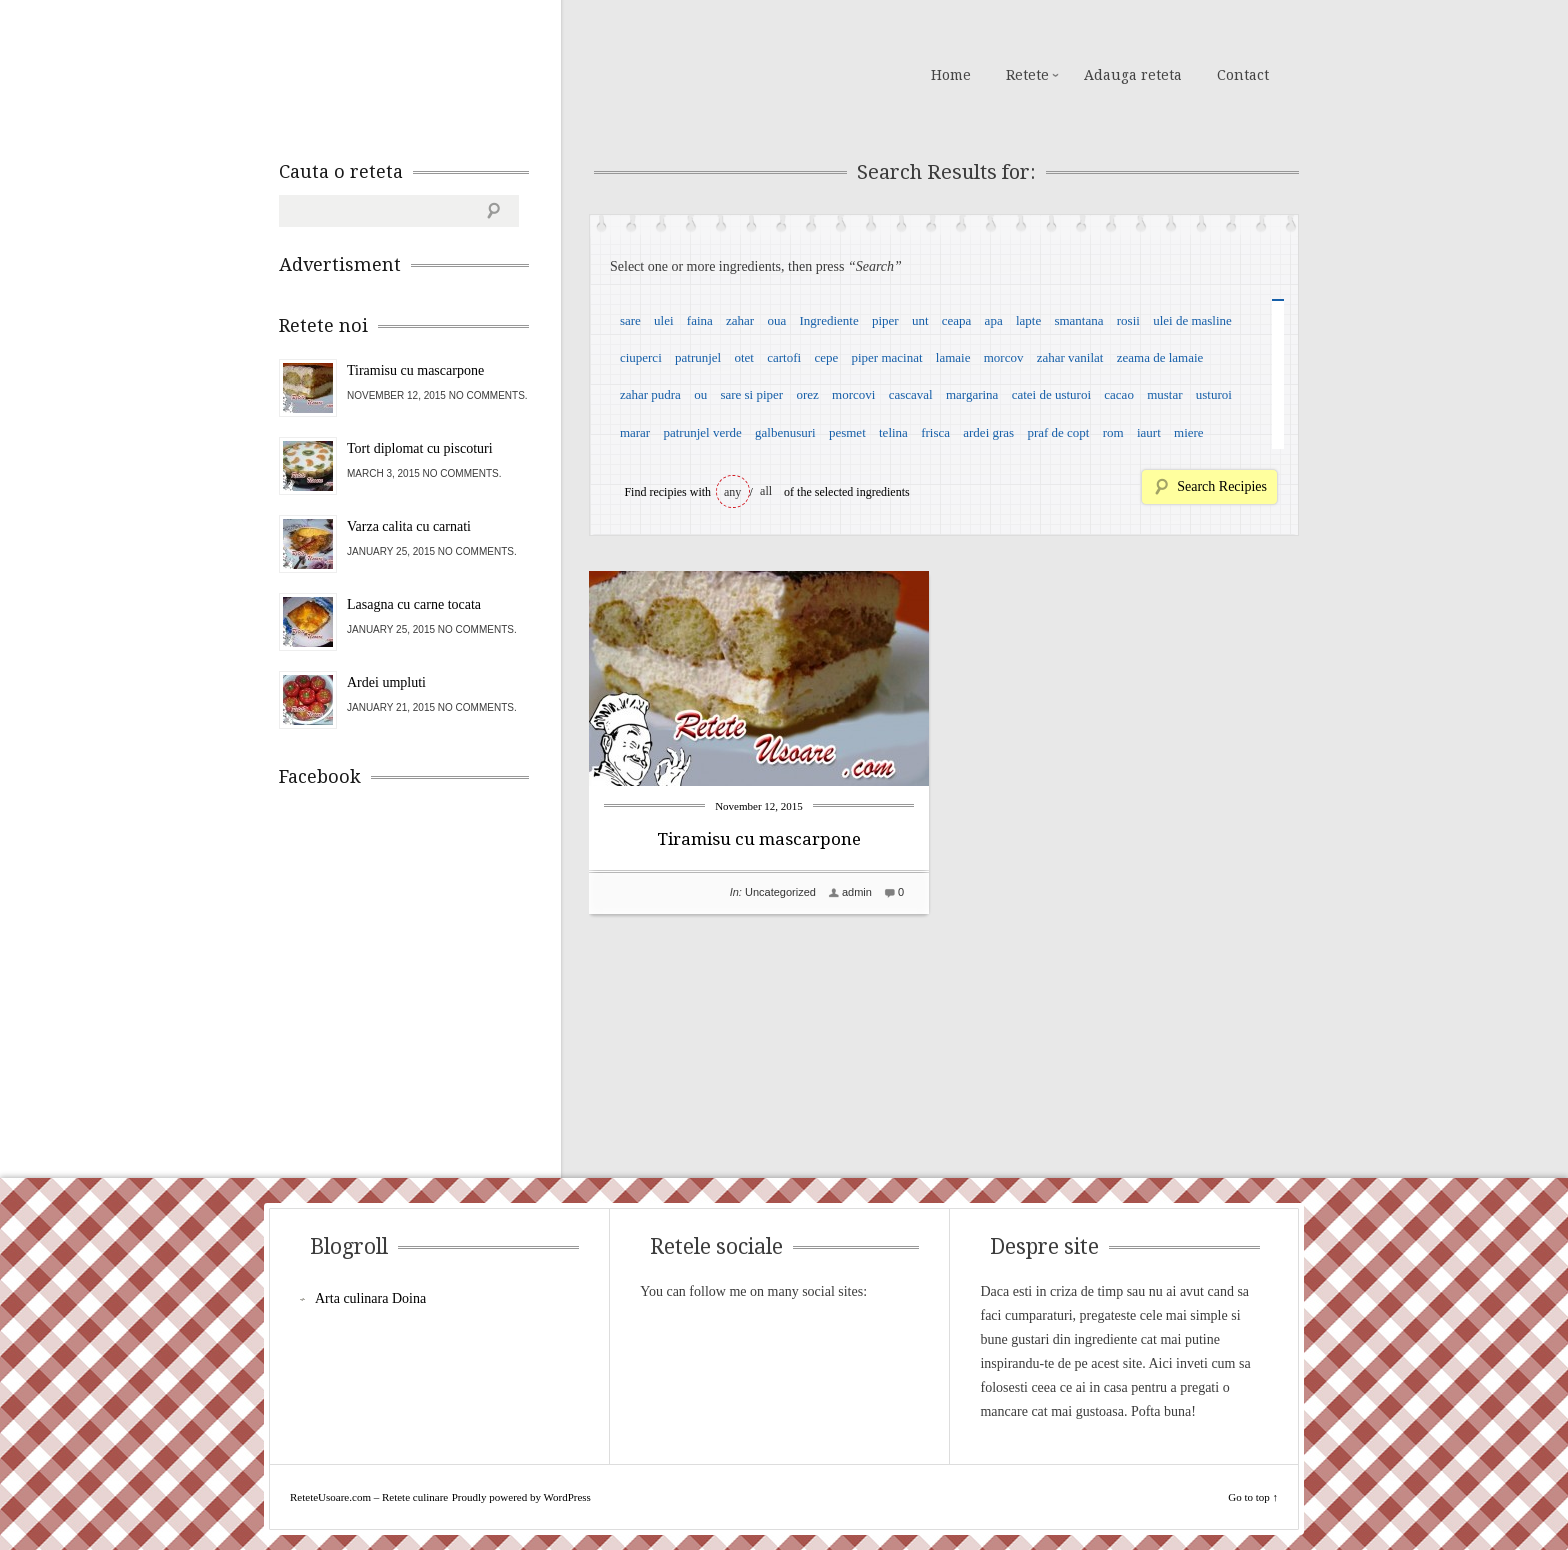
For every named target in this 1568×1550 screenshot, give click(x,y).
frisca (935, 432)
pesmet (847, 432)
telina (893, 432)
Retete (1027, 75)
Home (951, 75)
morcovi (853, 394)
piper (885, 320)
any (732, 492)
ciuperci (641, 357)
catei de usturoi (1051, 394)
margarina (972, 394)
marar (635, 432)
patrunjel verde (702, 432)
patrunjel (698, 357)
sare (630, 320)
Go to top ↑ (1253, 1497)
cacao (1119, 394)
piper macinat (886, 357)
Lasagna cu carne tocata (414, 604)
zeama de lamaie (1160, 357)
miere (1189, 432)
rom (1113, 432)
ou (700, 394)
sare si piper (751, 394)
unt (920, 320)
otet (744, 357)
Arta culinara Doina (370, 1298)
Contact (1243, 75)
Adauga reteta (1133, 75)
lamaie (953, 357)
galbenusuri (785, 432)
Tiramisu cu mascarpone (759, 839)
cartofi (784, 357)
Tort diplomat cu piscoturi (420, 448)
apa (994, 320)
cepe (826, 357)
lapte (1028, 320)
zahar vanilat (1070, 357)
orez (807, 394)
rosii (1128, 320)
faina (700, 320)
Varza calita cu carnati (409, 526)
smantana (1078, 320)
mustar (1164, 394)
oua (776, 320)
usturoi (1214, 394)
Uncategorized (780, 892)
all (766, 491)
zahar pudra (650, 394)
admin (857, 892)
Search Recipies (1222, 486)
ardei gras (988, 432)
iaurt (1149, 432)
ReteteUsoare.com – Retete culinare (423, 73)
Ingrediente (828, 320)
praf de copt (1058, 432)
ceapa (957, 320)
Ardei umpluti (386, 682)
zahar (740, 320)
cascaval (911, 394)
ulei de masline (1192, 320)
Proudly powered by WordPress (521, 1497)
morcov (1004, 357)
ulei (664, 320)
